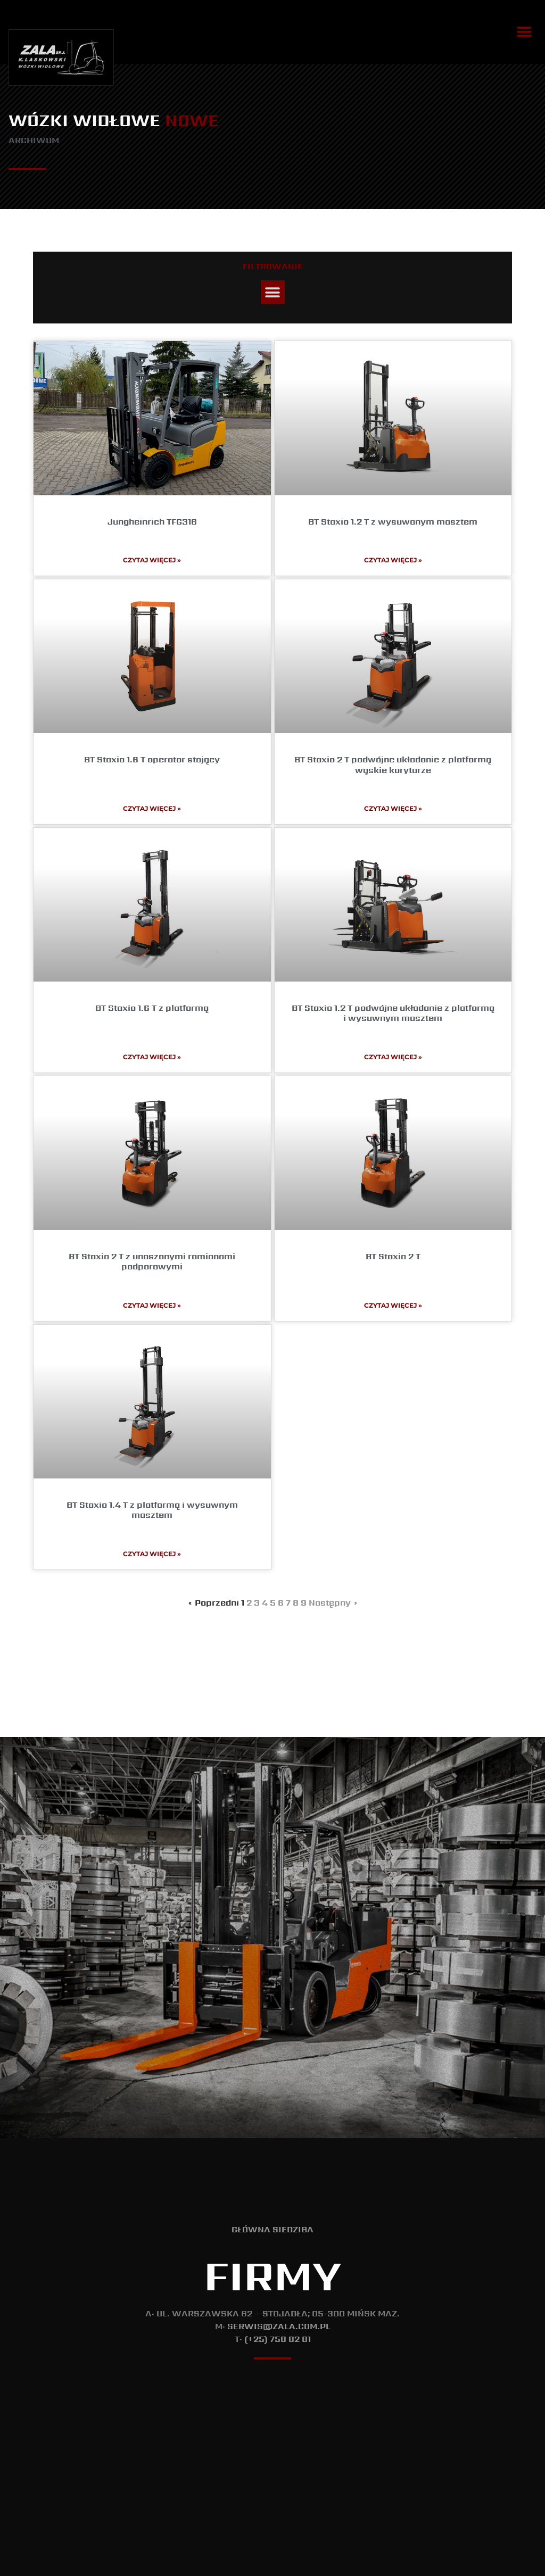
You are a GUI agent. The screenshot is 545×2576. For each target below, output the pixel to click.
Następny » (333, 1603)
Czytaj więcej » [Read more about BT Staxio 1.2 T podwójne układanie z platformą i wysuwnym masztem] (393, 1057)
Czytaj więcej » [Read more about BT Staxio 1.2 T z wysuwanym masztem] (393, 560)
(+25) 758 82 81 (277, 2339)
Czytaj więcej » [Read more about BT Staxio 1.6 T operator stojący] (152, 808)
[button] (524, 32)
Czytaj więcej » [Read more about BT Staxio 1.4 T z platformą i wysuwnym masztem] (152, 1554)
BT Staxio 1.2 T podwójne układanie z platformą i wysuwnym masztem (393, 1013)
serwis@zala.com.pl (279, 2326)
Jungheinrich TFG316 (152, 522)
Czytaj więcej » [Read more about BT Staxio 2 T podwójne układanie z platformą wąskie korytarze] (393, 808)
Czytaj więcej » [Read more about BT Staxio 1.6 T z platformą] (152, 1057)
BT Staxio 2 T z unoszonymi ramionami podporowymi (152, 1261)
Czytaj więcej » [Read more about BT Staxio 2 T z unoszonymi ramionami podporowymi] (152, 1305)
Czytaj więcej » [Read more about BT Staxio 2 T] (393, 1305)
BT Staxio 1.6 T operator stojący (152, 759)
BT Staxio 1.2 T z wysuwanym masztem (392, 522)
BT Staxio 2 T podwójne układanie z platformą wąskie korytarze (392, 764)
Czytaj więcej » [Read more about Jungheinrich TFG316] (152, 560)
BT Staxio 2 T (393, 1256)
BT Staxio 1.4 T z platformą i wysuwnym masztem (152, 1510)
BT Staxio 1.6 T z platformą (152, 1008)
